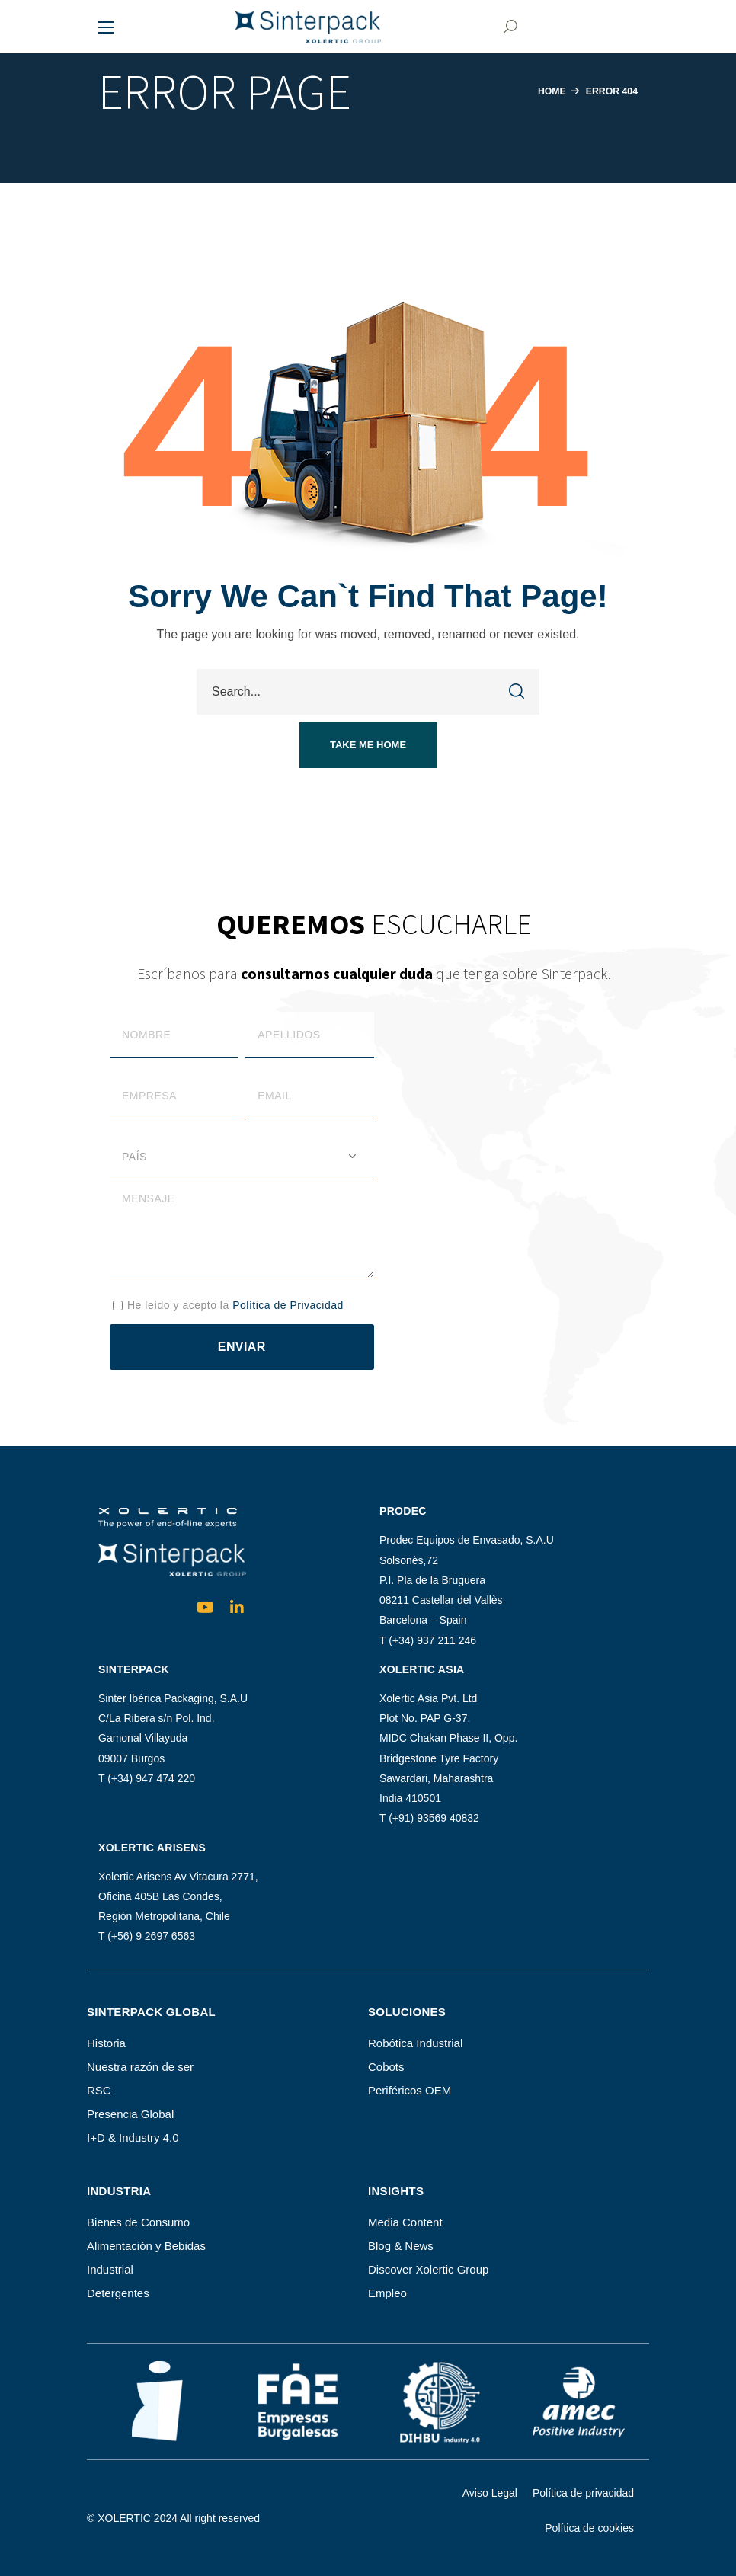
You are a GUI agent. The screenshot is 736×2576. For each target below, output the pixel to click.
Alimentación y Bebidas (146, 2245)
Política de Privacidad (288, 1305)
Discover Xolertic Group (428, 2269)
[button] (509, 26)
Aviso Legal (489, 2493)
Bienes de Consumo (138, 2222)
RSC (99, 2090)
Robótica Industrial (415, 2043)
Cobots (386, 2066)
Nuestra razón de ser (140, 2066)
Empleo (387, 2292)
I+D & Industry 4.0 (132, 2137)
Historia (106, 2043)
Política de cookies (589, 2528)
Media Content (405, 2222)
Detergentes (118, 2292)
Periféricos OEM (409, 2090)
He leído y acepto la (235, 1305)
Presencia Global (130, 2113)
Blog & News (401, 2245)
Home (548, 91)
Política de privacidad (583, 2493)
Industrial (110, 2269)
